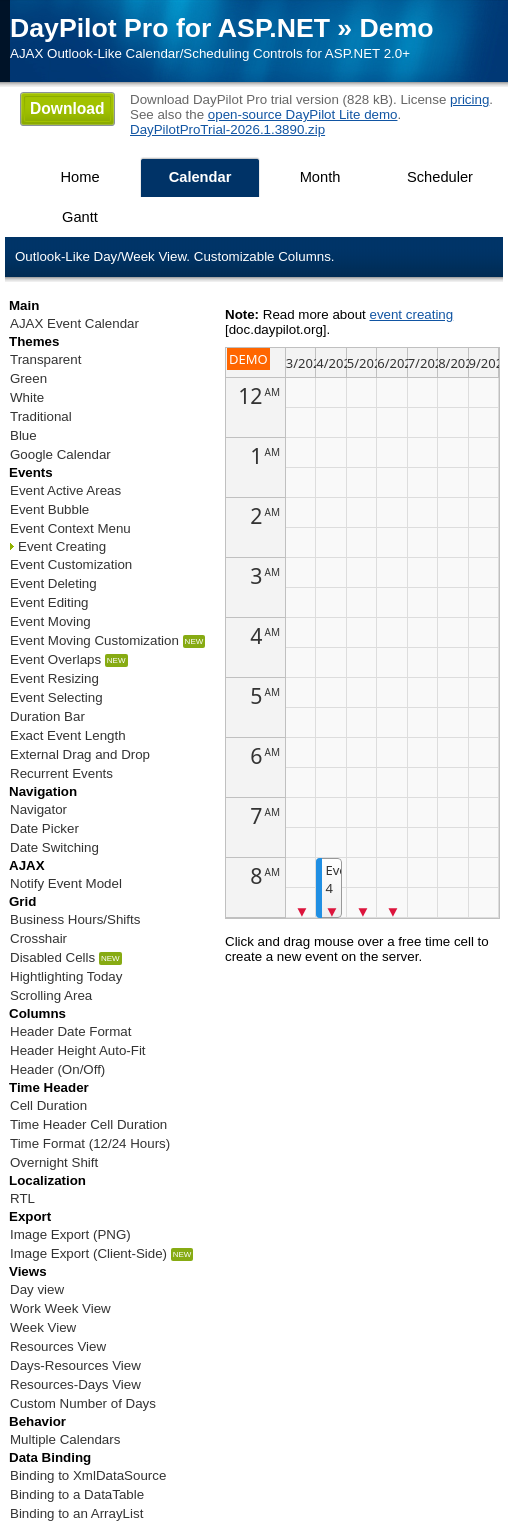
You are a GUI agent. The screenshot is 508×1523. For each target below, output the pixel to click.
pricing (469, 99)
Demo (397, 28)
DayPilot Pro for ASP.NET (170, 28)
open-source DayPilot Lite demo (303, 114)
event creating (411, 314)
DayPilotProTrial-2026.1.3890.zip (227, 129)
